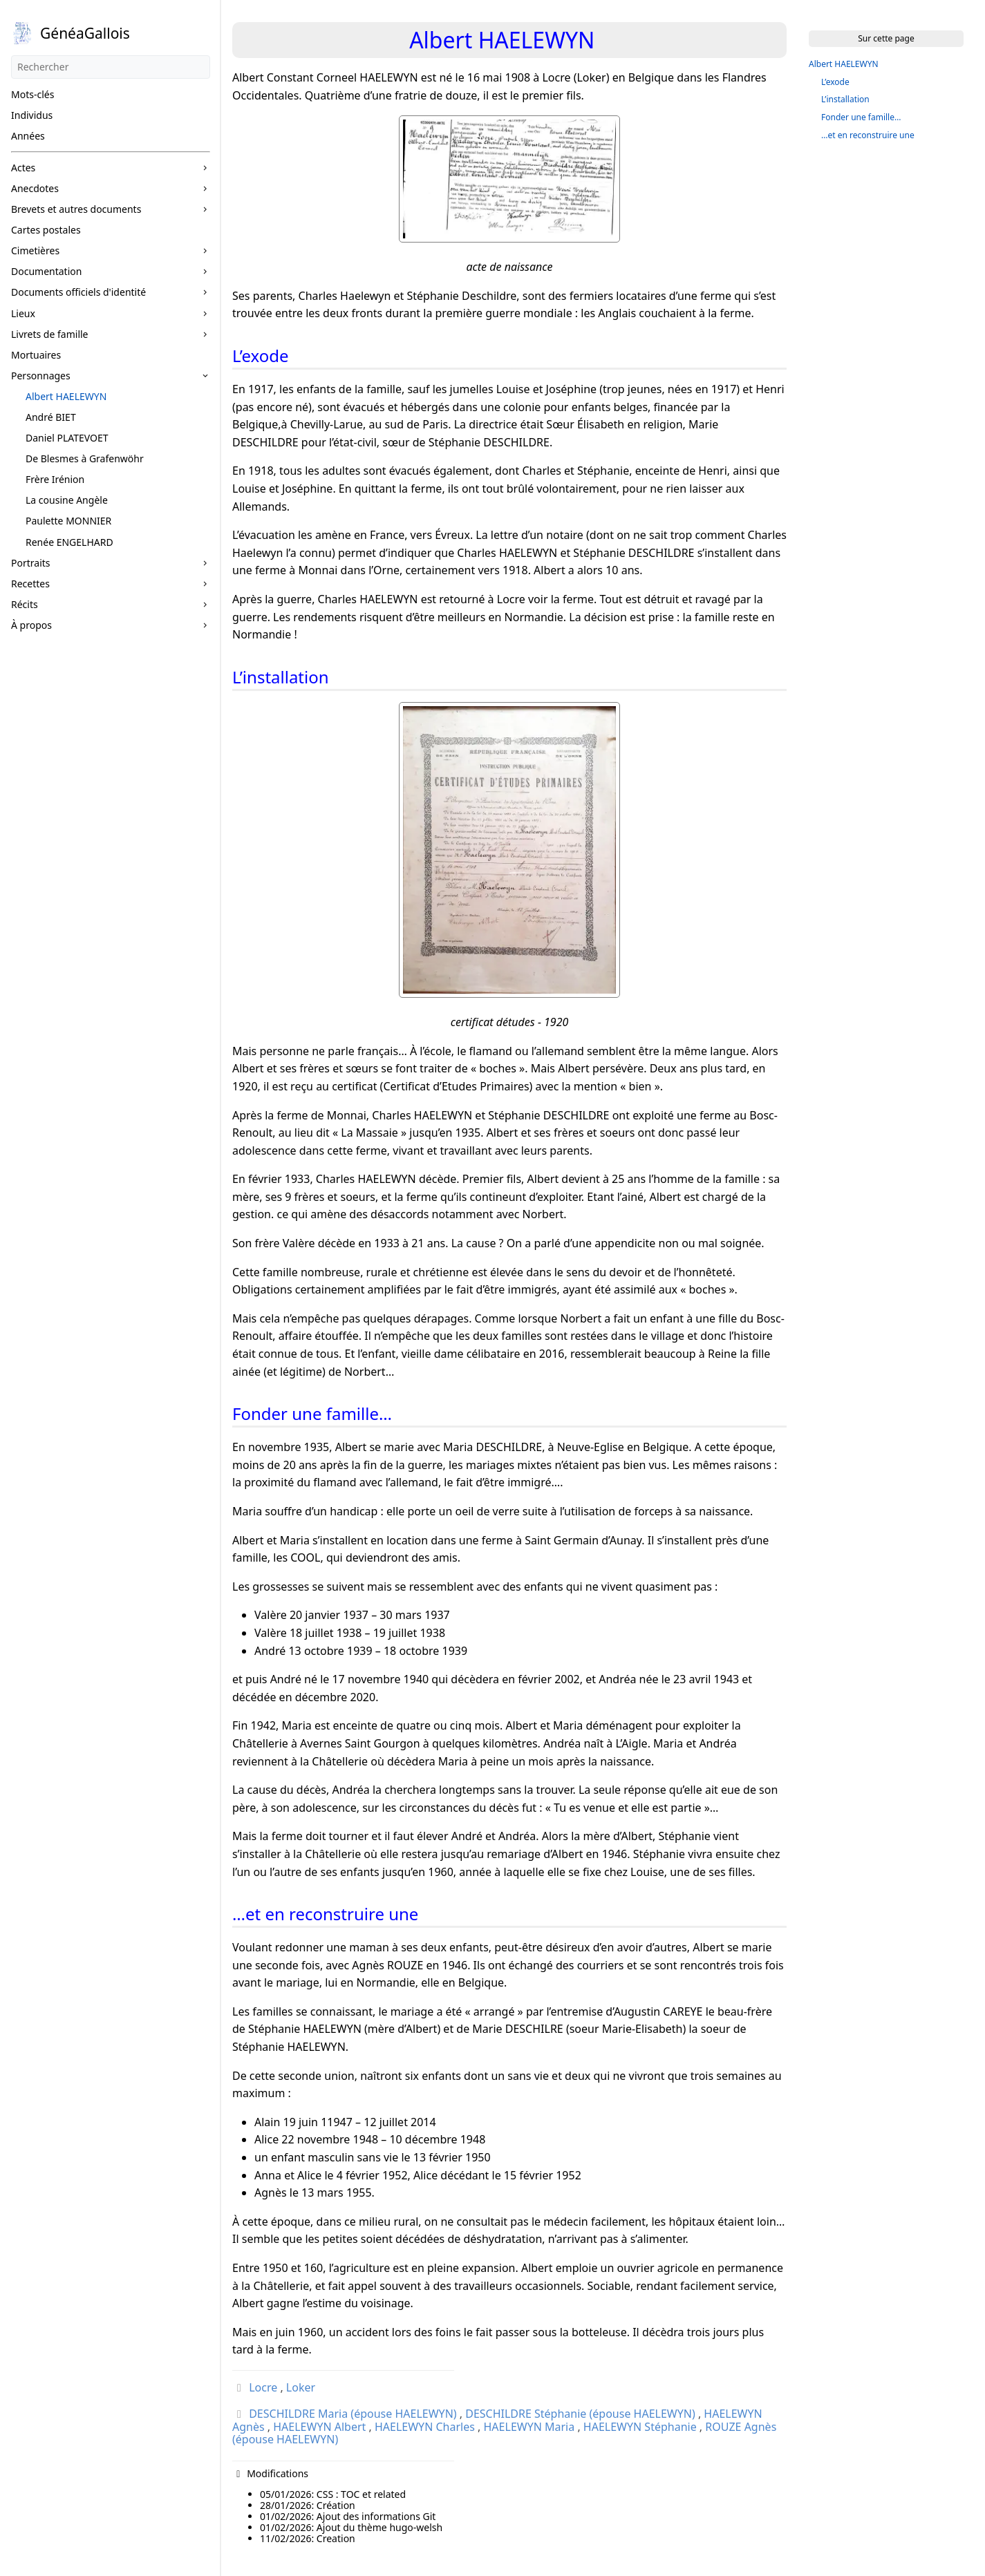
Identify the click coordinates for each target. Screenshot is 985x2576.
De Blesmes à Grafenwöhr (85, 458)
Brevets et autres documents (76, 209)
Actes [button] (23, 167)
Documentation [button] (46, 271)
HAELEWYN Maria (529, 2426)
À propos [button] (31, 625)
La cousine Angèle (67, 499)
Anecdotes (35, 188)
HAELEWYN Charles (425, 2426)
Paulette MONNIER (68, 520)
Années (28, 135)
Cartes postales (46, 229)
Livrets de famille (49, 334)
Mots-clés (32, 94)
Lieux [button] (23, 313)
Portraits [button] (30, 562)
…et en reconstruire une (867, 135)
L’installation (845, 99)
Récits (24, 604)
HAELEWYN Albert (319, 2426)
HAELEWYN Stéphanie (640, 2426)
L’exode (835, 82)
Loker (300, 2387)
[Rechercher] (110, 67)
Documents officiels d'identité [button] (78, 292)
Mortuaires (36, 354)
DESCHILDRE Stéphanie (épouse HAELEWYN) (580, 2413)
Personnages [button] (41, 375)
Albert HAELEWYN (66, 396)
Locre (263, 2387)
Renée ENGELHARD (69, 542)
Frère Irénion (55, 479)
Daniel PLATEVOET (67, 437)
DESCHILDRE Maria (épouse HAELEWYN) (352, 2413)
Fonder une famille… (861, 117)
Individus (32, 115)
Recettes (30, 583)
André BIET (51, 417)
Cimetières (35, 250)
